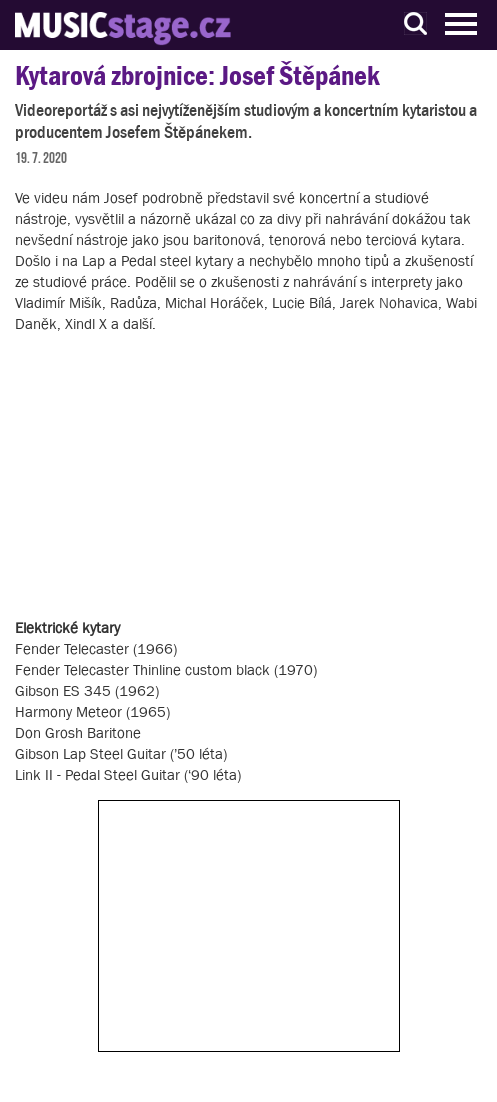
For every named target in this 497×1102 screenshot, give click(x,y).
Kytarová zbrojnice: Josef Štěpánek (197, 75)
